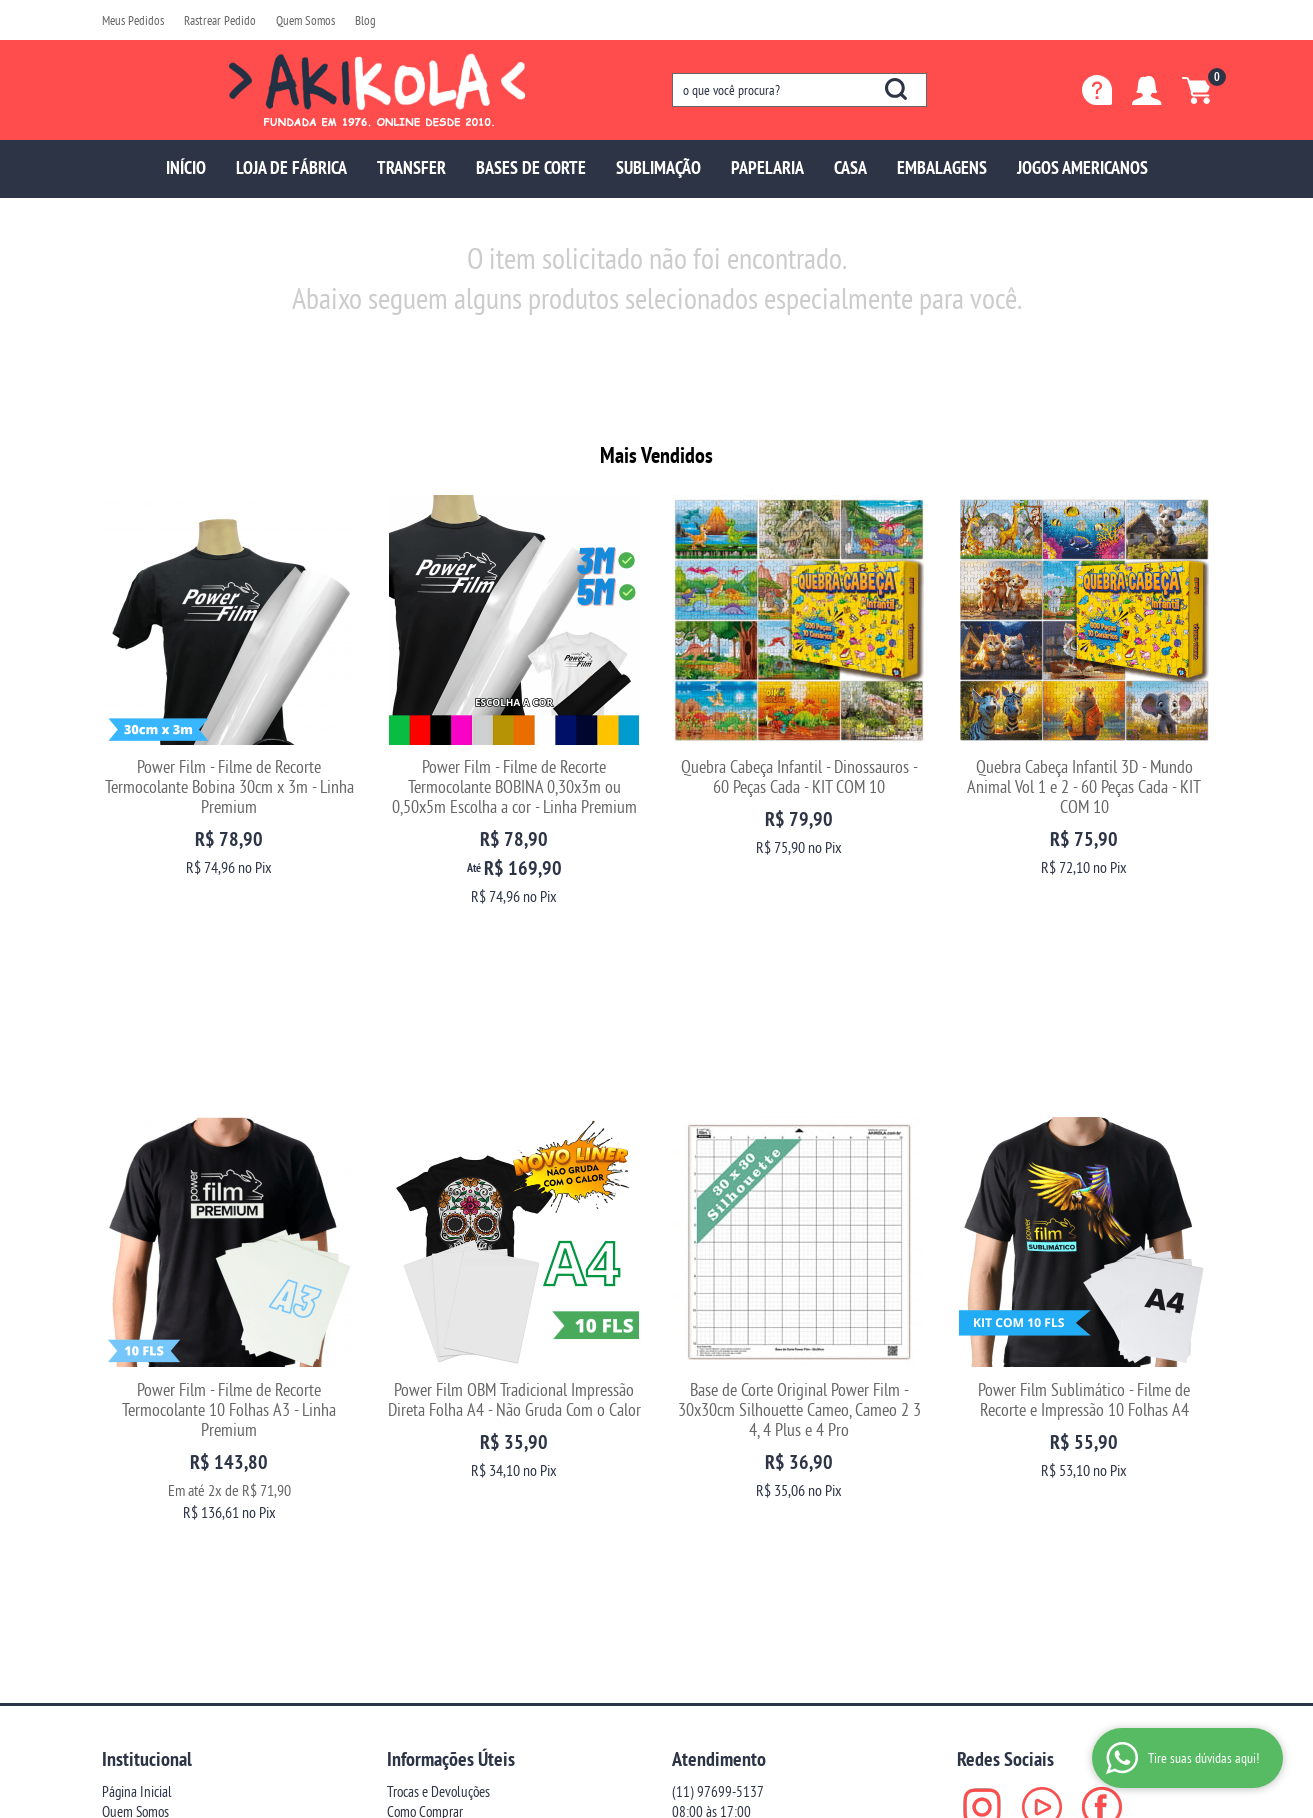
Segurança (413, 1513)
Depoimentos (136, 1493)
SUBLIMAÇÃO (658, 167)
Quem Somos (305, 20)
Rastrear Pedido (220, 20)
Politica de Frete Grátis (444, 1573)
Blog (365, 20)
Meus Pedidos (133, 20)
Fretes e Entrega (428, 1493)
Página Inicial (137, 1453)
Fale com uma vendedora (166, 1533)
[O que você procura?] (896, 89)
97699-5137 (718, 1453)
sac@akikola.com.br (724, 1493)
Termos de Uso (423, 1533)
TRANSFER (411, 167)
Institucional (147, 1421)
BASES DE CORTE (531, 167)
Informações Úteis (451, 1421)
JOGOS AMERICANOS (1082, 167)
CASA (850, 167)
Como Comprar (425, 1473)
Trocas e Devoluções (438, 1453)
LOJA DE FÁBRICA (291, 167)
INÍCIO (186, 167)
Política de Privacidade (444, 1553)
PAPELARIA (767, 167)
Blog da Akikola (141, 1513)
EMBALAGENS (942, 167)
